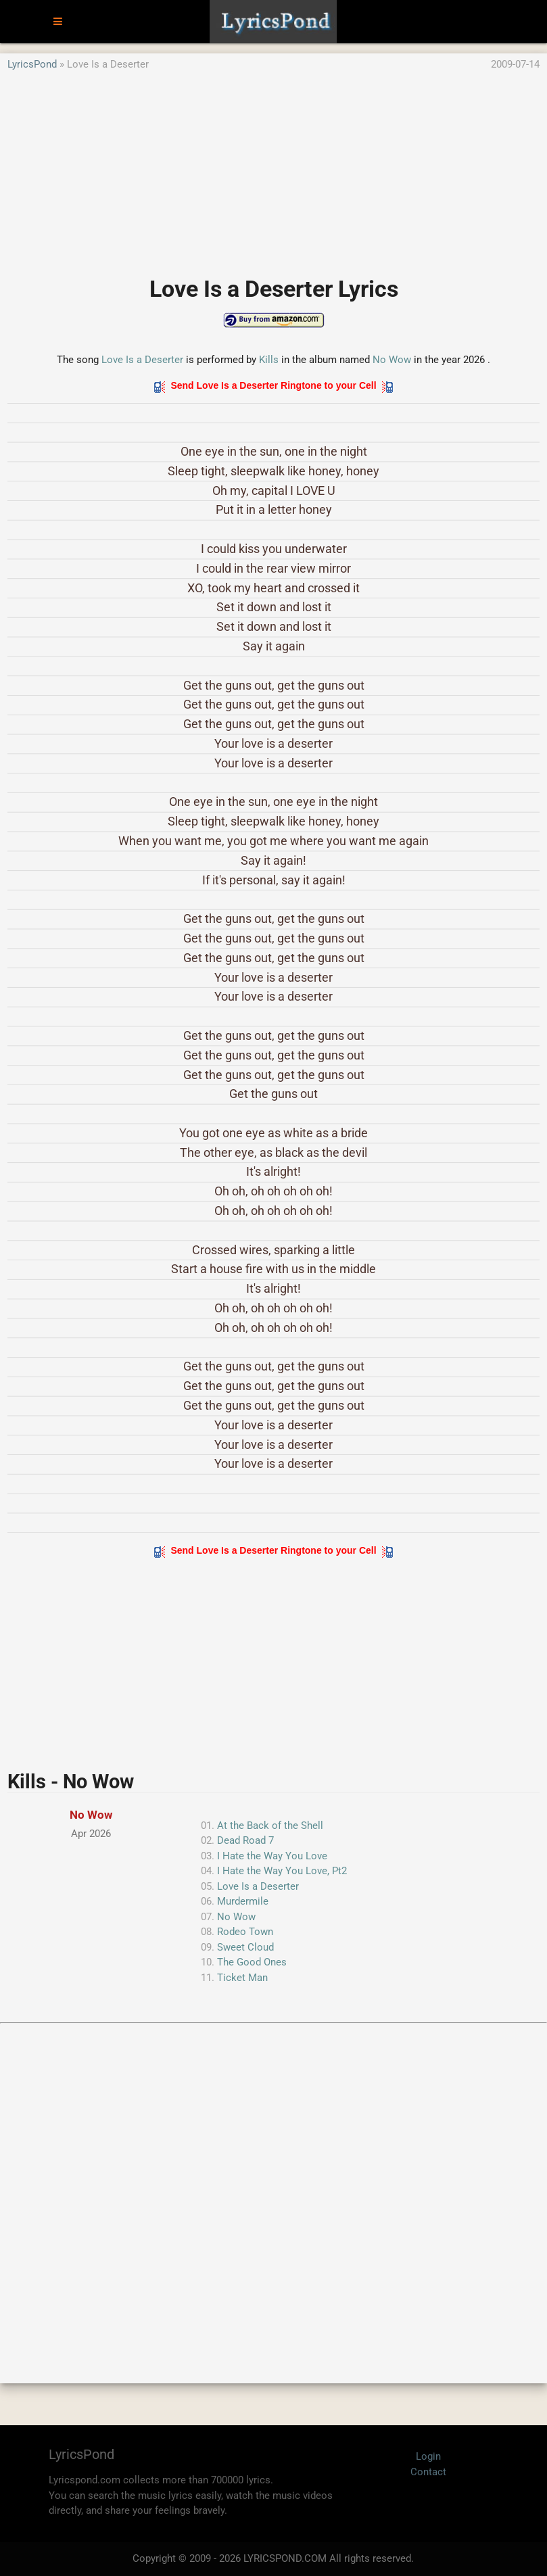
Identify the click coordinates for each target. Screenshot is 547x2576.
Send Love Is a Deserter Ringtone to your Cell (274, 385)
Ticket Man (242, 1978)
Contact (428, 2472)
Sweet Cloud (245, 1947)
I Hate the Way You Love (272, 1856)
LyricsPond (32, 64)
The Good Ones (252, 1962)
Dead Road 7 (245, 1840)
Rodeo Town (245, 1932)
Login (428, 2456)
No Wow (392, 360)
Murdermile (242, 1901)
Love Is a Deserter (142, 360)
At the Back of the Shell (270, 1825)
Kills (269, 360)
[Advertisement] (273, 167)
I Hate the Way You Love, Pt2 (282, 1871)
